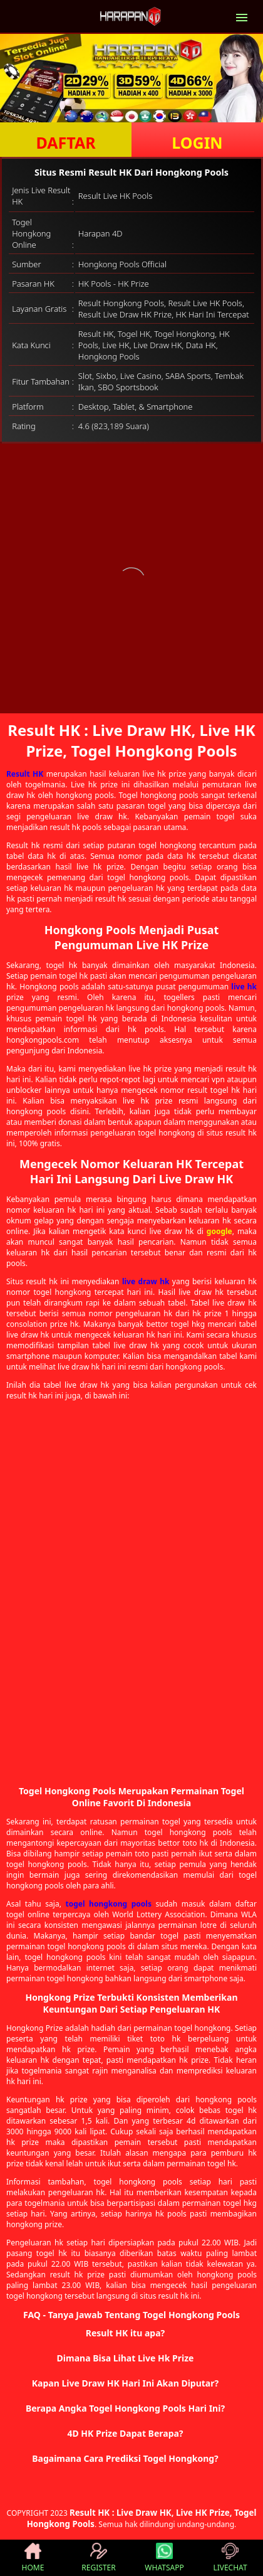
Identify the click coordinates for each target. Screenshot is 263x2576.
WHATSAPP (164, 2558)
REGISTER (98, 2558)
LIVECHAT (230, 2558)
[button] (131, 2333)
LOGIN (197, 142)
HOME (33, 2558)
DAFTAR (65, 142)
